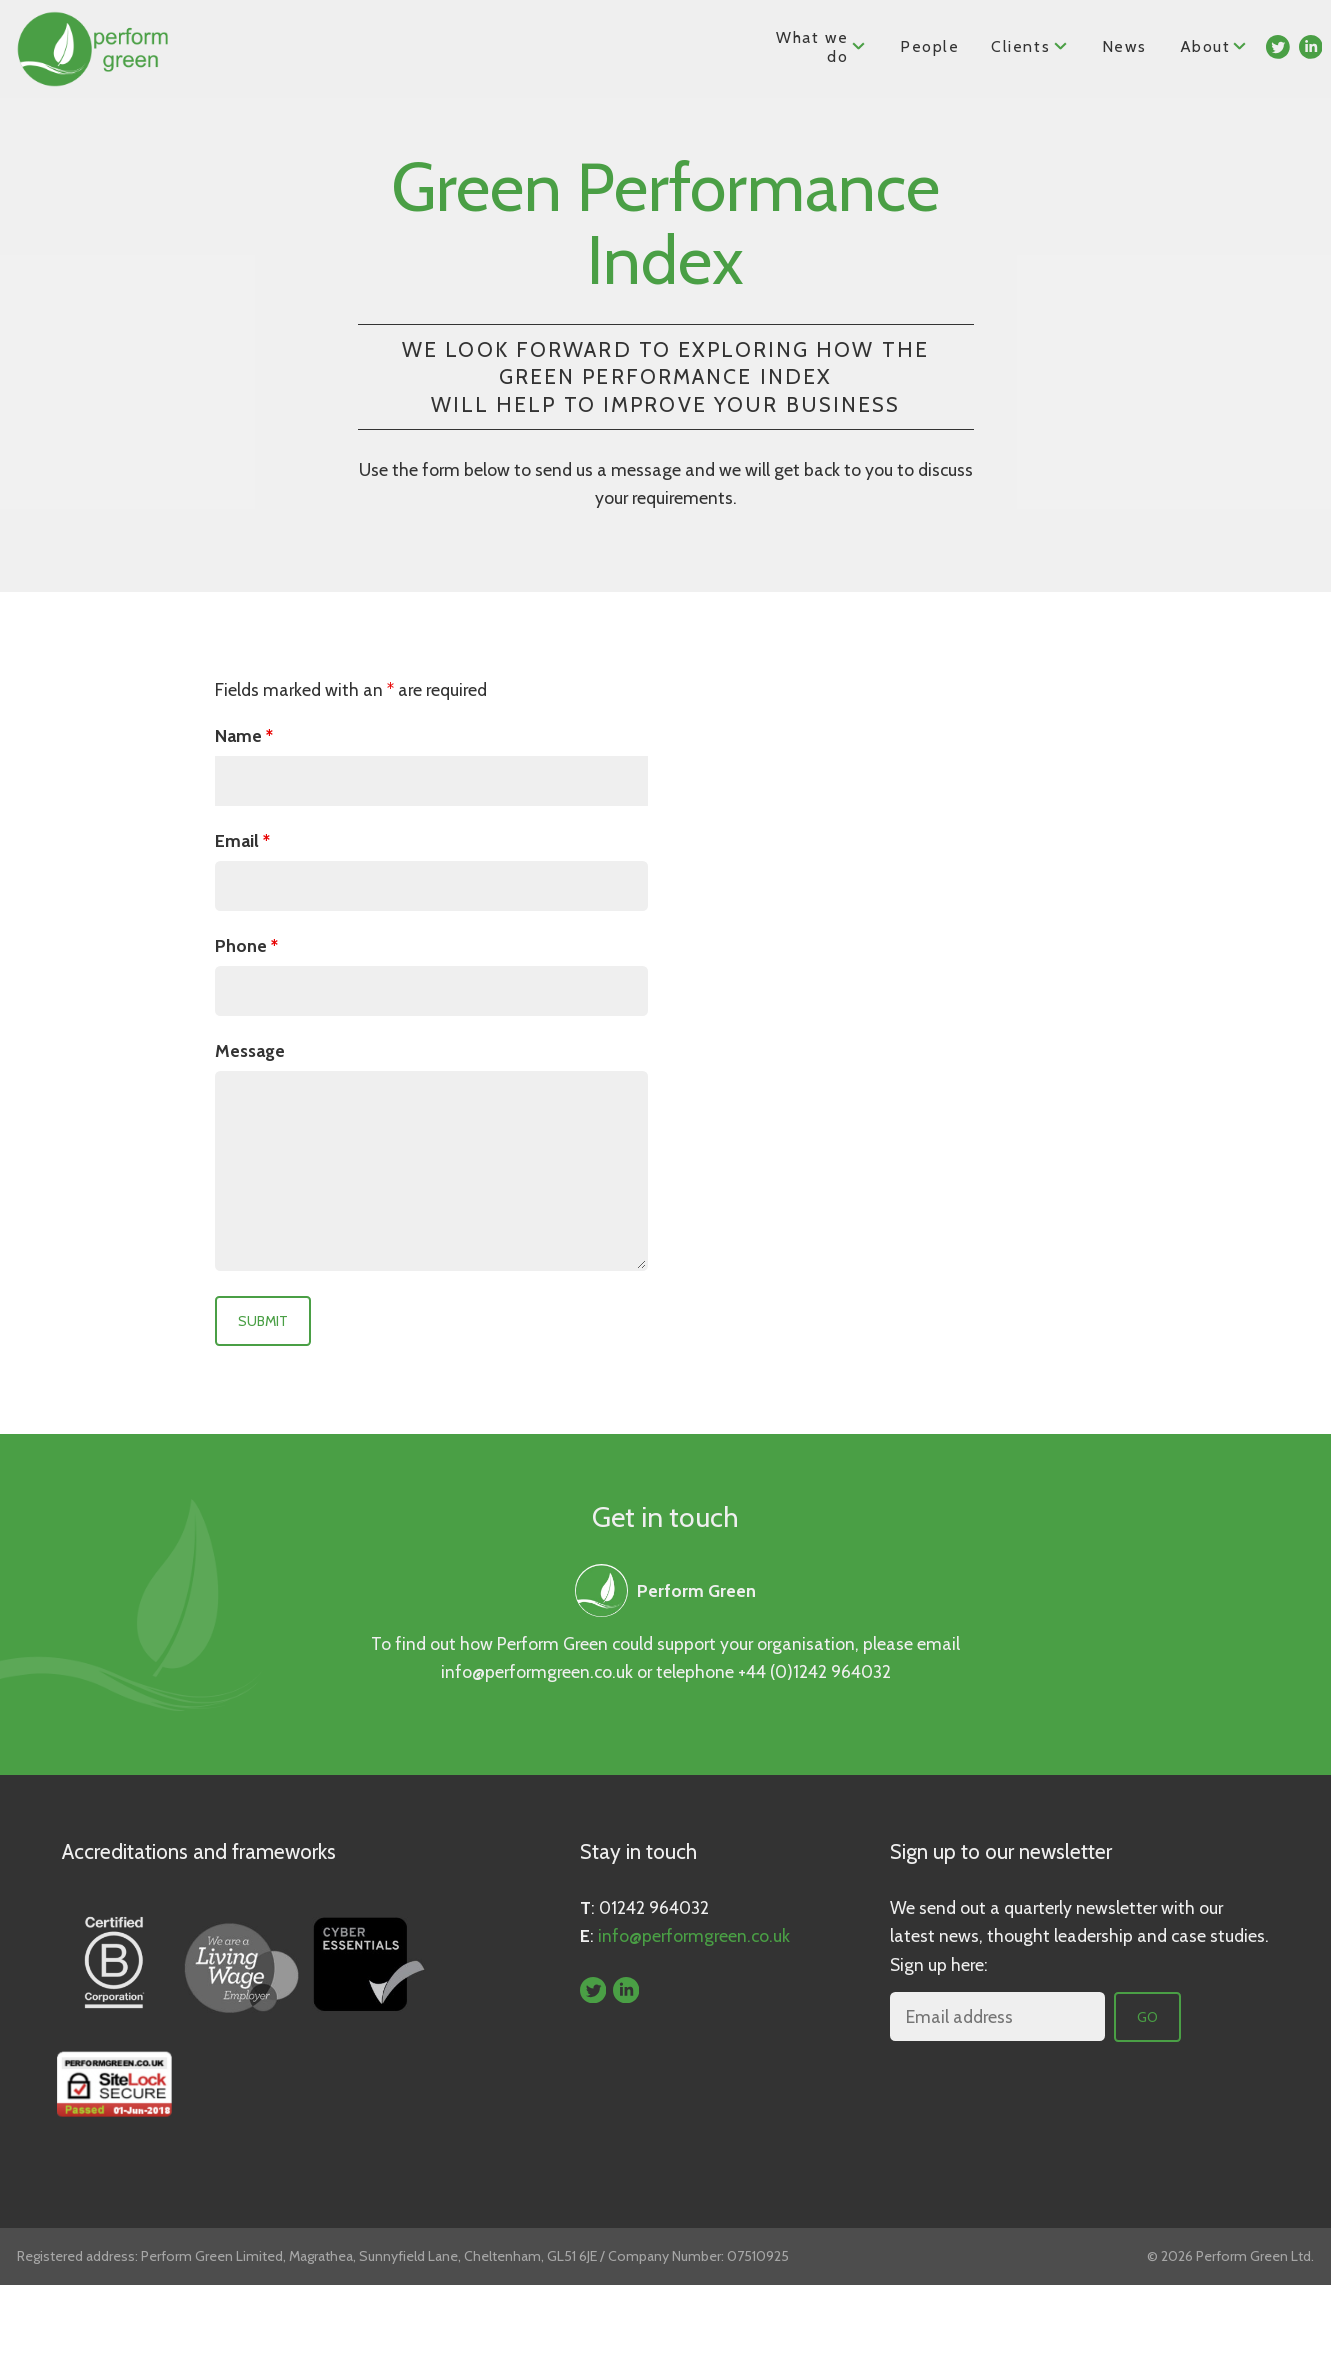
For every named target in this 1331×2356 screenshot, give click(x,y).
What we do (822, 47)
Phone (246, 945)
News (1124, 46)
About (1214, 45)
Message (250, 1050)
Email (242, 840)
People (930, 46)
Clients (1030, 45)
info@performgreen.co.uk (537, 1671)
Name (244, 735)
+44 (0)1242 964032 (814, 1671)
